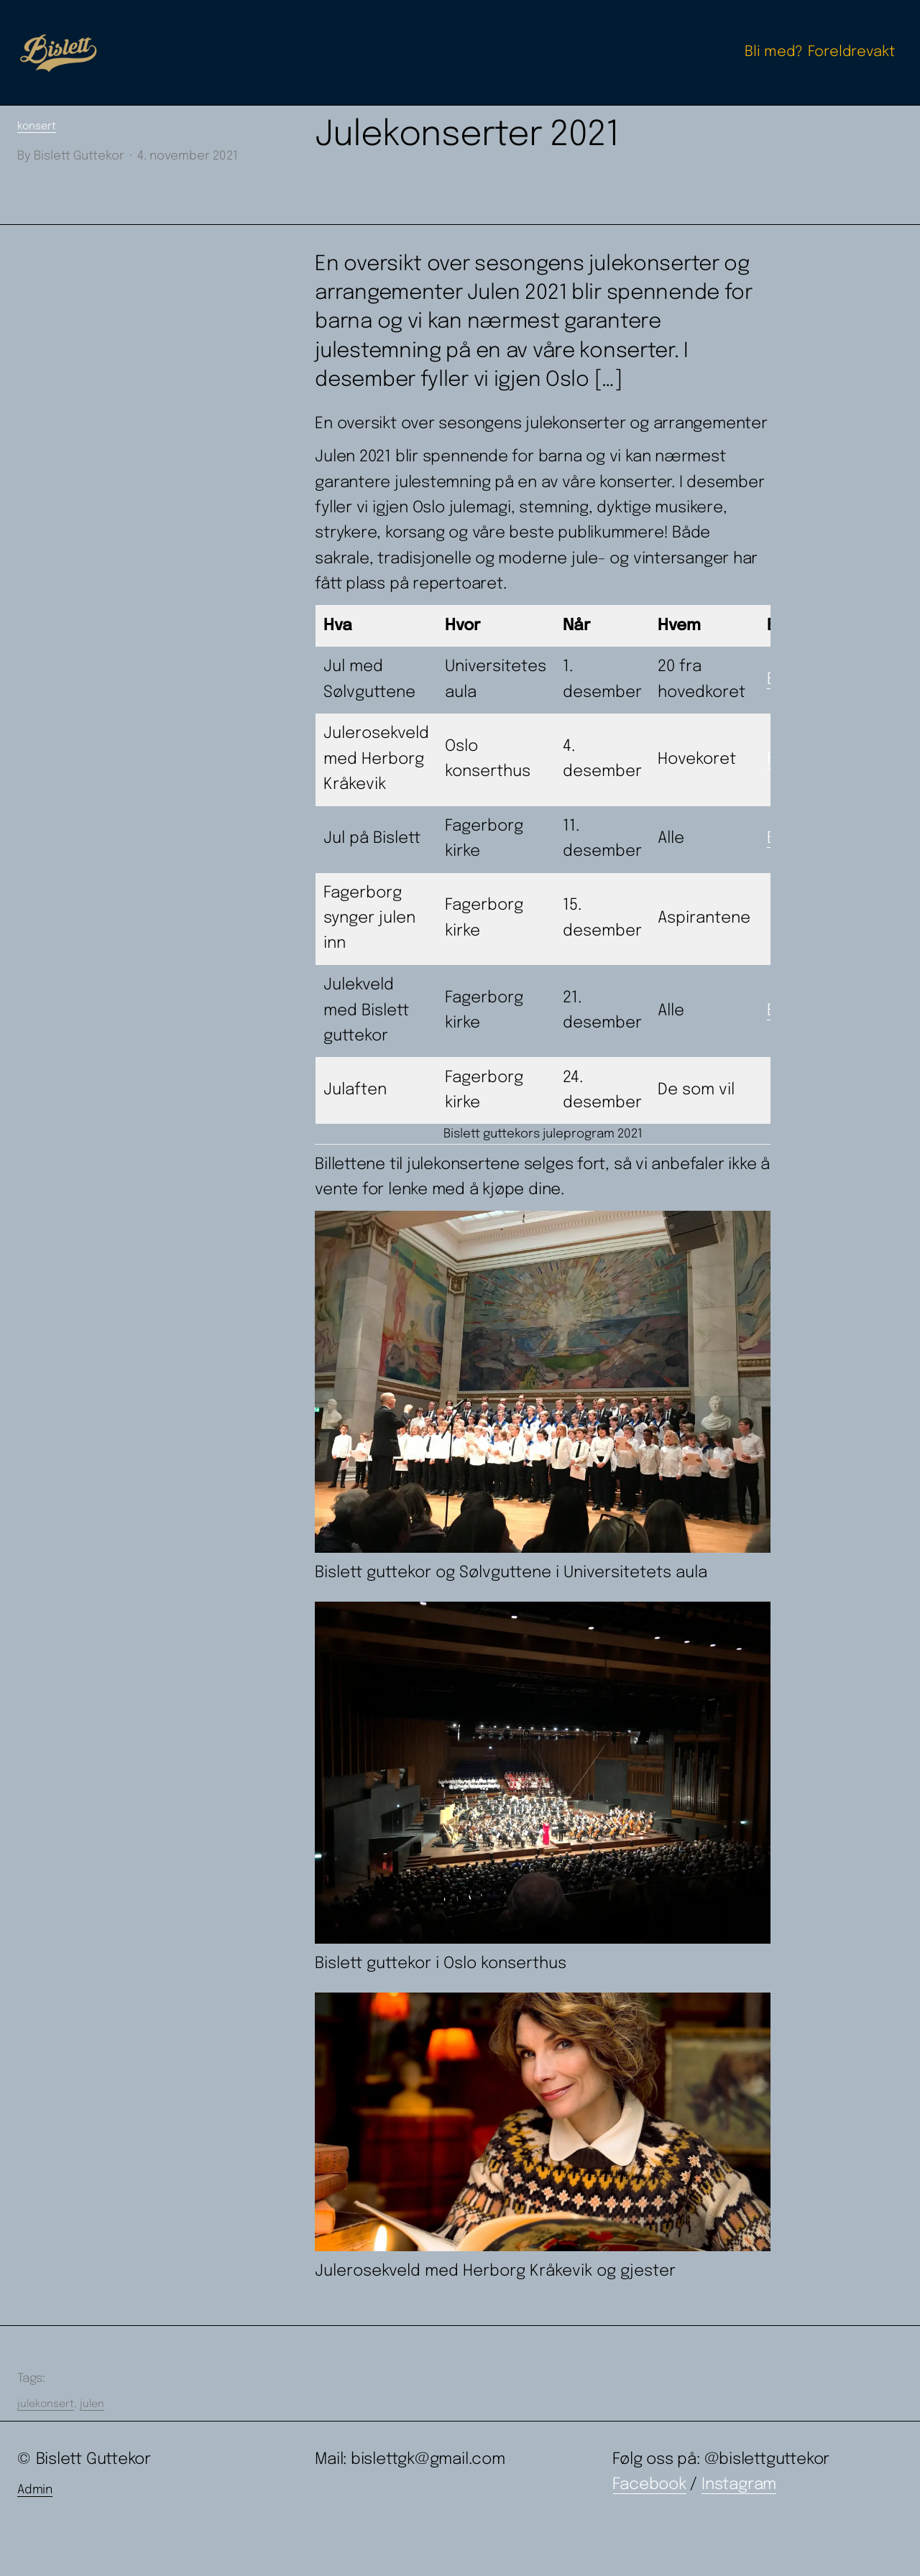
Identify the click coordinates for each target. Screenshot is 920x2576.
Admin (34, 2490)
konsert (36, 126)
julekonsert (45, 2404)
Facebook (649, 2485)
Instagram (739, 2485)
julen (92, 2404)
